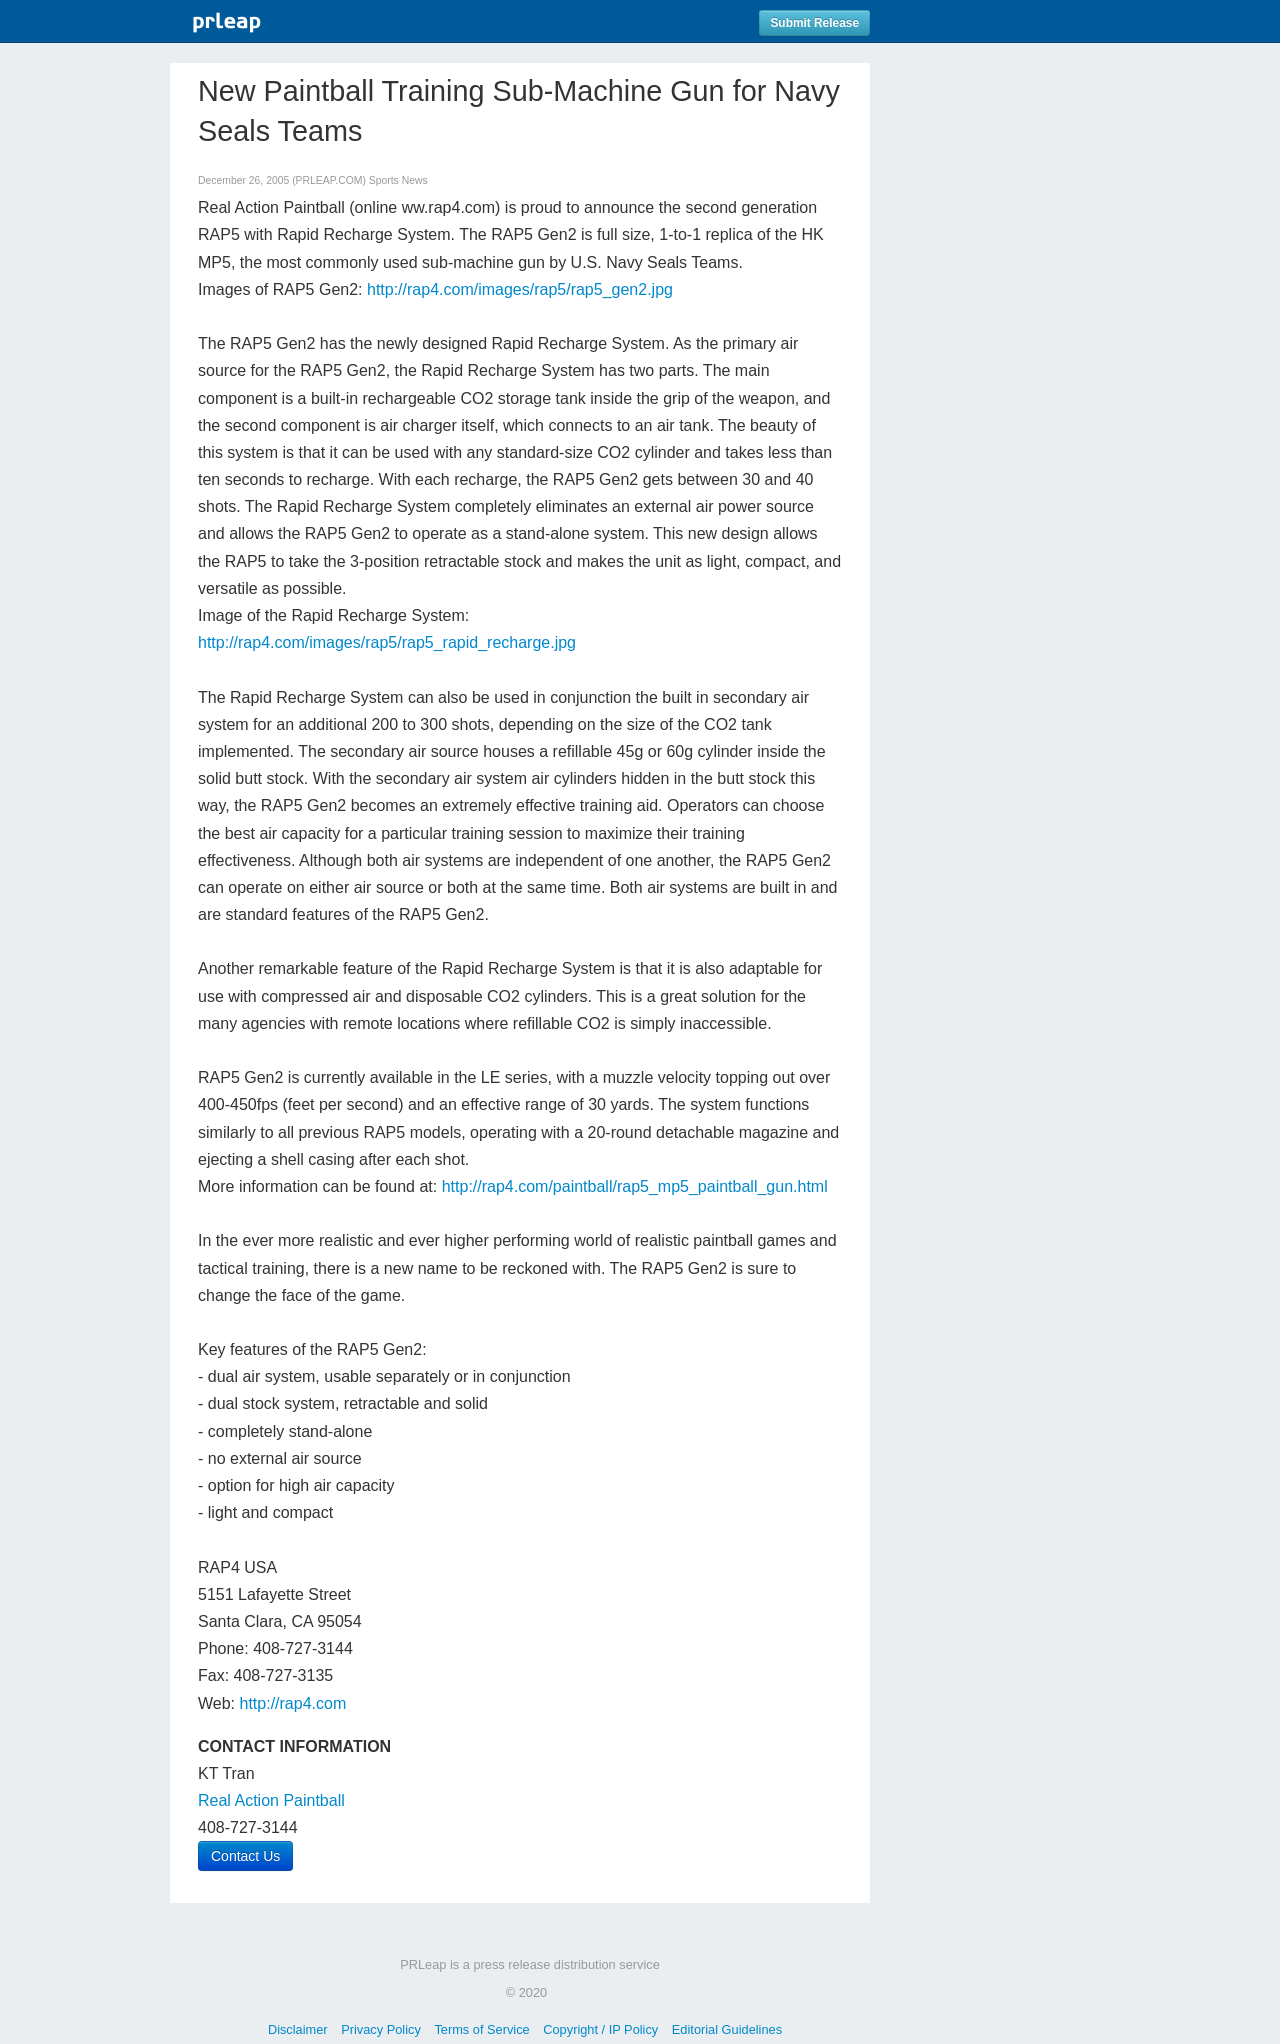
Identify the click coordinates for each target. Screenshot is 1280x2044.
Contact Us (245, 1856)
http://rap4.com (293, 1703)
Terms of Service (481, 2029)
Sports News (398, 180)
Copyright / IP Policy (600, 2029)
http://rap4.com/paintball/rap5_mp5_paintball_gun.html (635, 1186)
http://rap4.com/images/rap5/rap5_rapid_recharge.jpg (387, 642)
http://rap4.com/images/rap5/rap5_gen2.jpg (520, 289)
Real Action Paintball (271, 1800)
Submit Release (814, 23)
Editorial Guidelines (727, 2029)
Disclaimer (298, 2029)
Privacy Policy (381, 2029)
